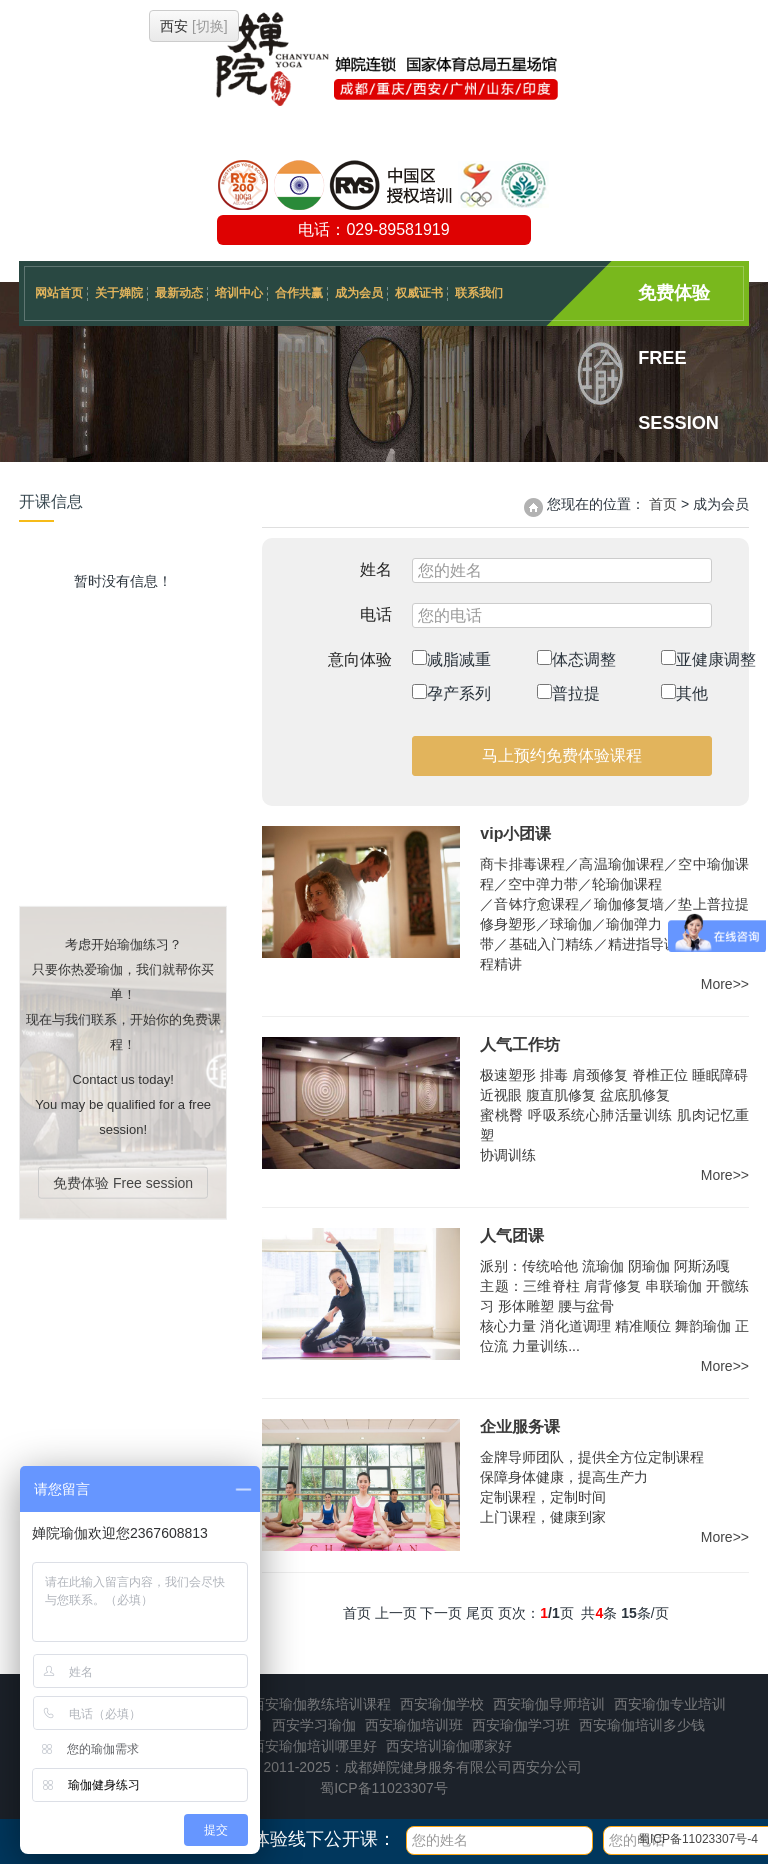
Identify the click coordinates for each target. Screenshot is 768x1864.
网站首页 (59, 293)
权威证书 (419, 293)
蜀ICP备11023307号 (384, 1788)
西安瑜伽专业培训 (670, 1704)
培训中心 (239, 293)
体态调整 (576, 659)
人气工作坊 (520, 1044)
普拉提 (568, 693)
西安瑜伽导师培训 (549, 1704)
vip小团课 (515, 833)
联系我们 (479, 293)
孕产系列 (451, 693)
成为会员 (359, 293)
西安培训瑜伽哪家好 (449, 1746)
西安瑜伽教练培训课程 (321, 1704)
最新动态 (179, 293)
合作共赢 (299, 293)
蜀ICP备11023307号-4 (698, 1839)
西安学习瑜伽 (314, 1725)
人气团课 (512, 1235)
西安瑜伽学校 (442, 1704)
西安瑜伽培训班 (414, 1725)
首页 (663, 504)
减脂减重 (451, 659)
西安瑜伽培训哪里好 (314, 1746)
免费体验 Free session (678, 304)
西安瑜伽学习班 (521, 1725)
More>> (725, 984)
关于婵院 (119, 293)
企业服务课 (520, 1426)
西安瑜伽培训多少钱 (642, 1725)
